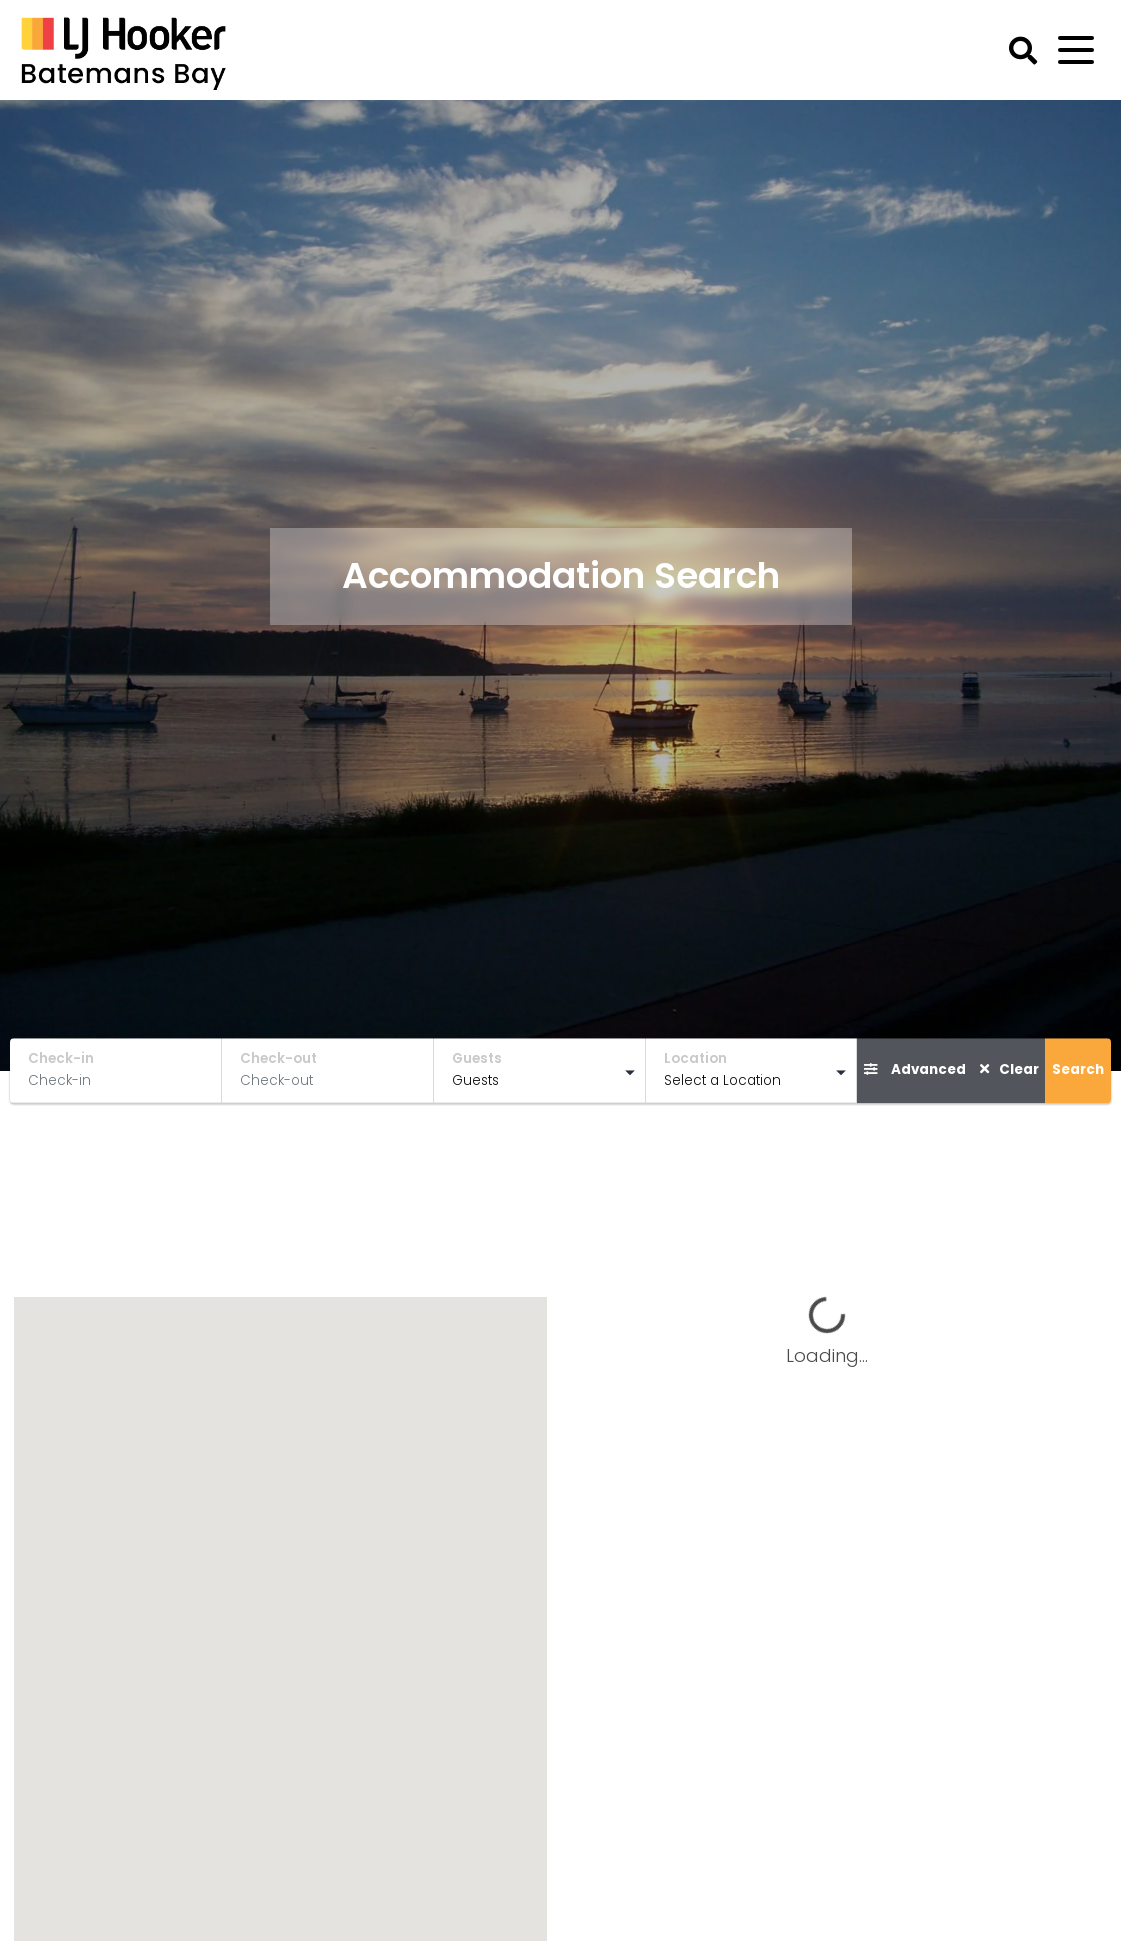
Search (1078, 1069)
